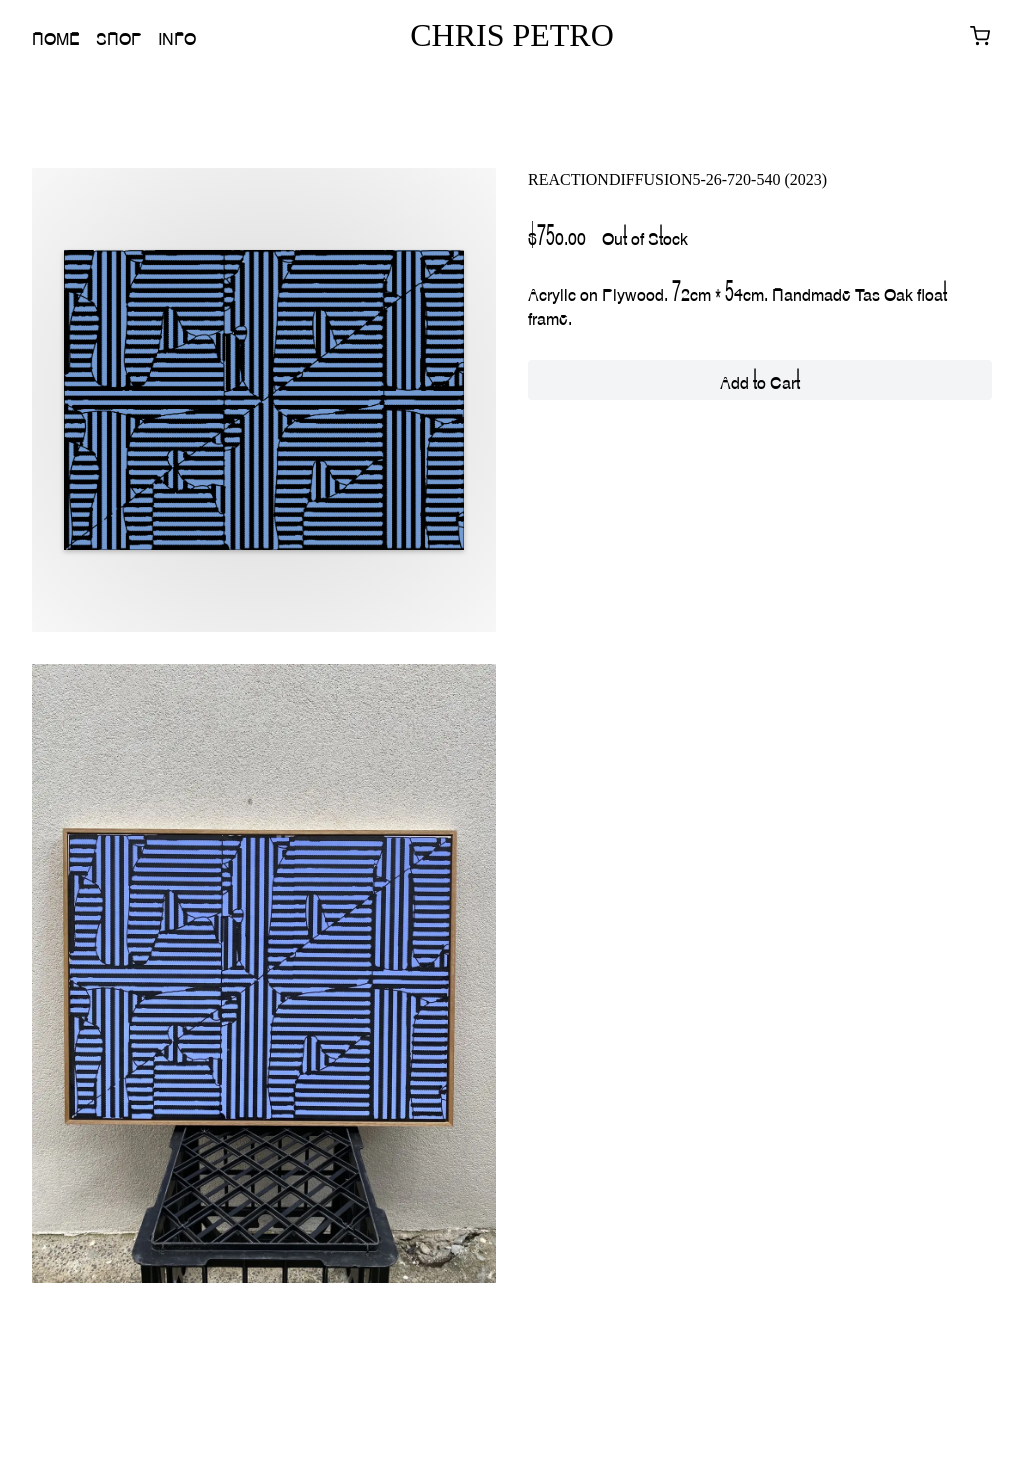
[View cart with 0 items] (980, 36)
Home (56, 36)
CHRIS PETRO (512, 35)
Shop (119, 36)
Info (177, 36)
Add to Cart (760, 380)
